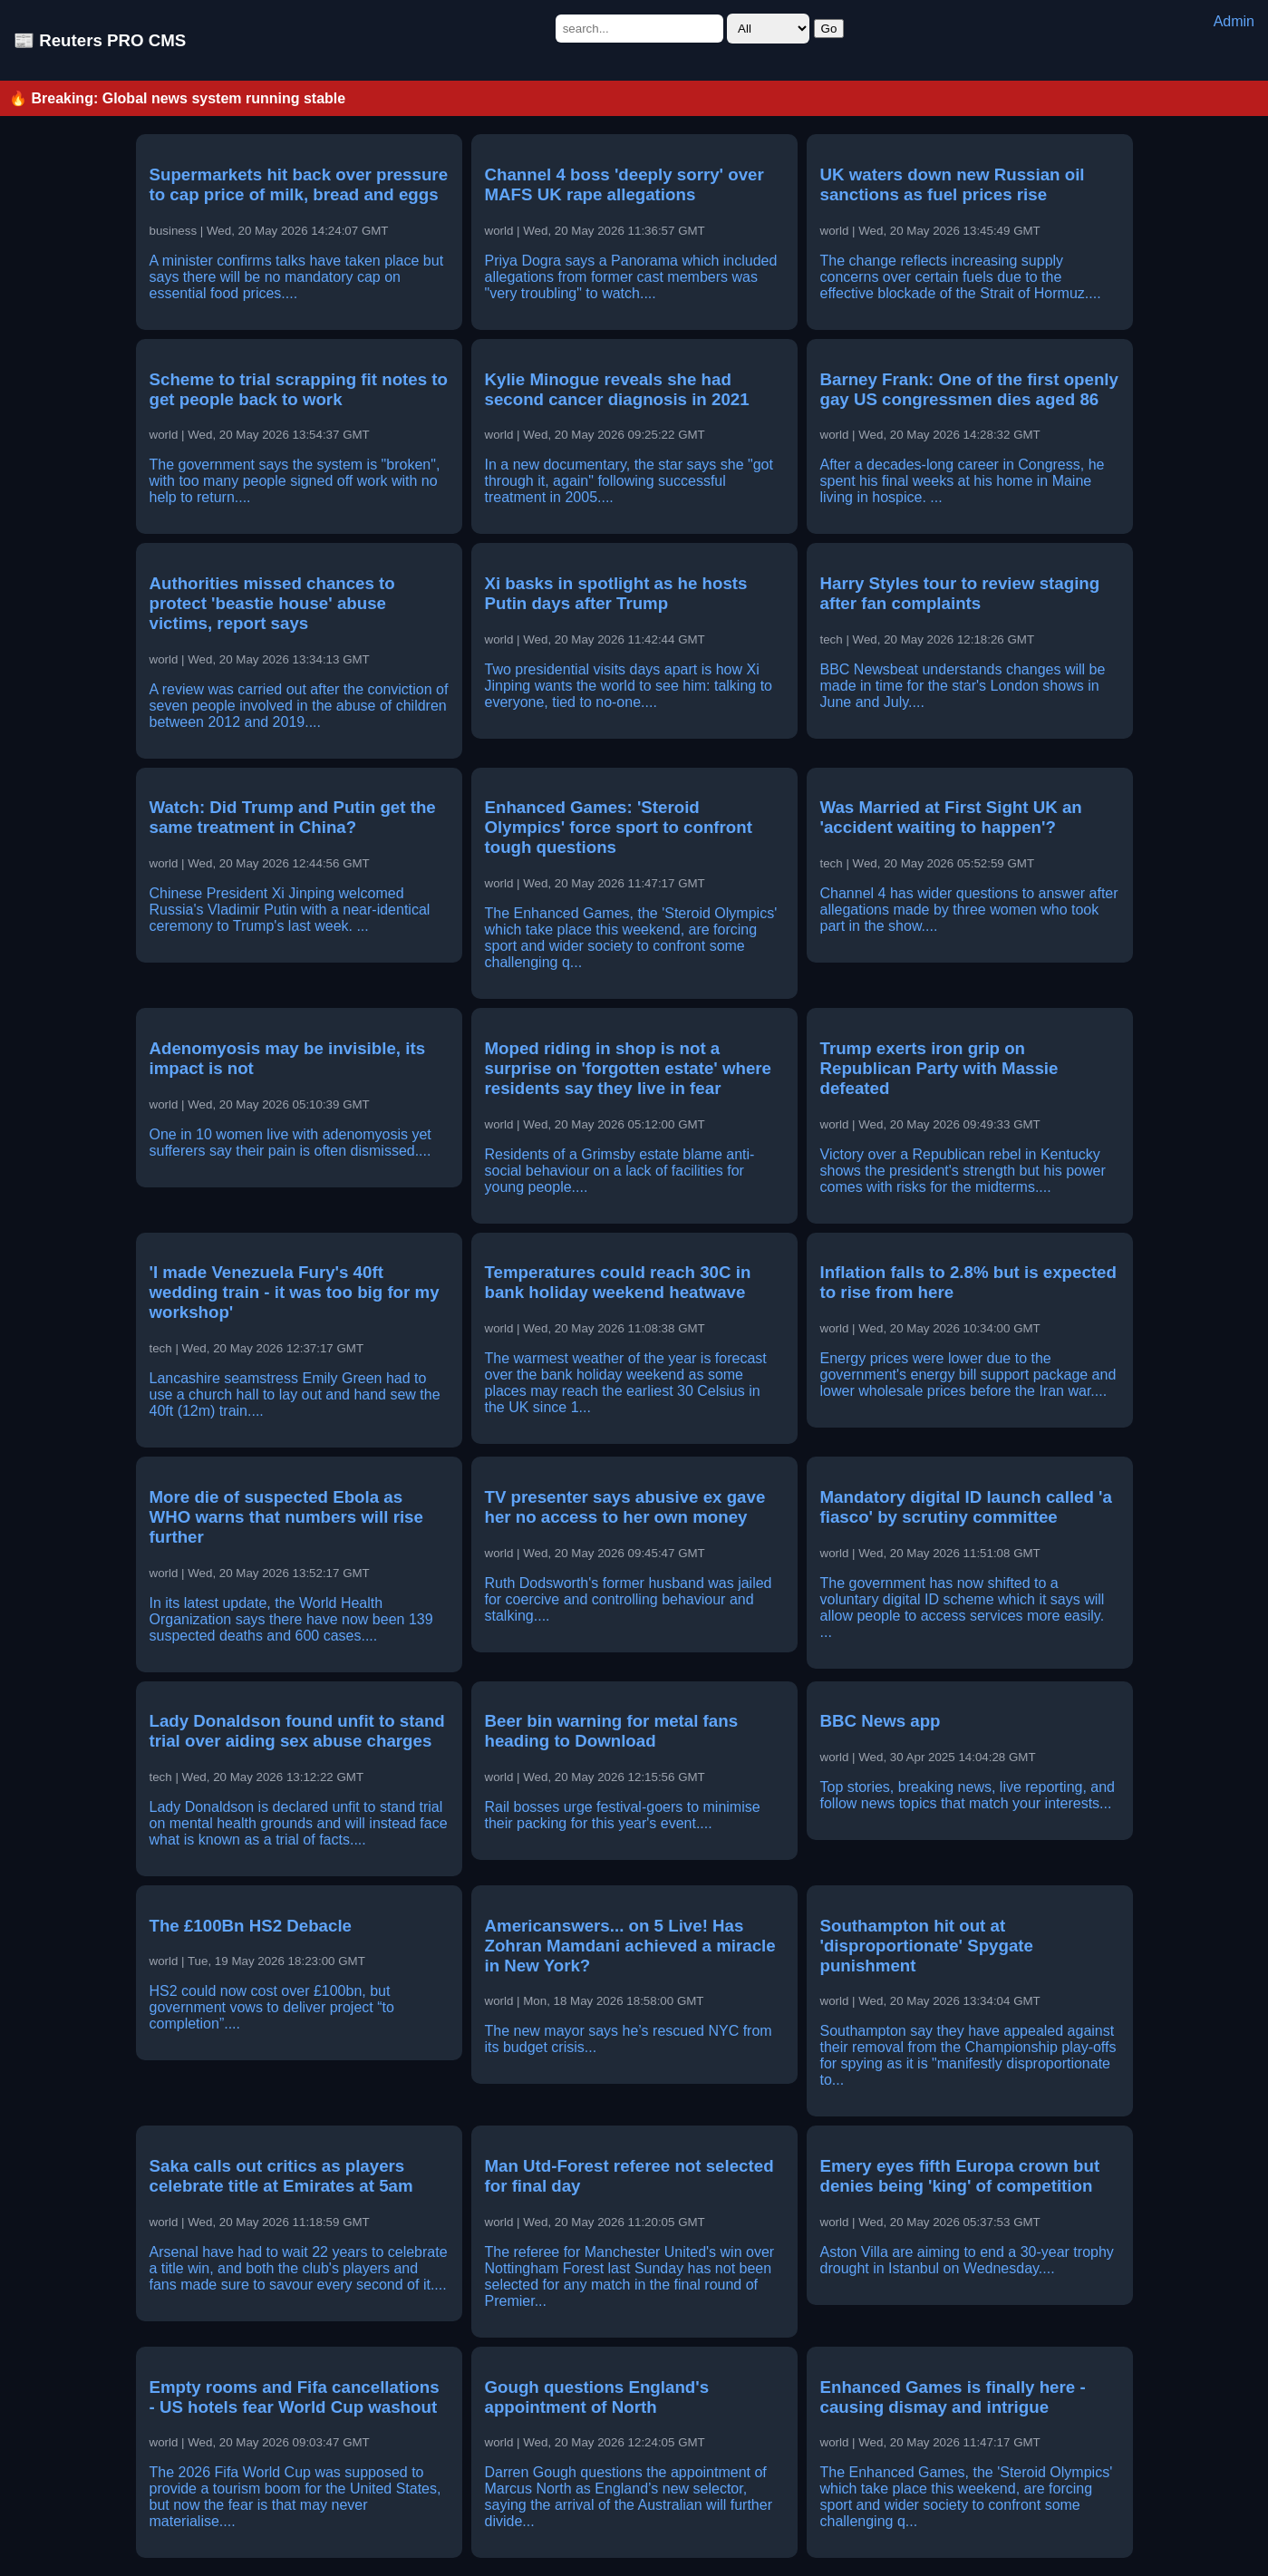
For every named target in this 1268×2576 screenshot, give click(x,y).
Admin (1234, 21)
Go (829, 28)
